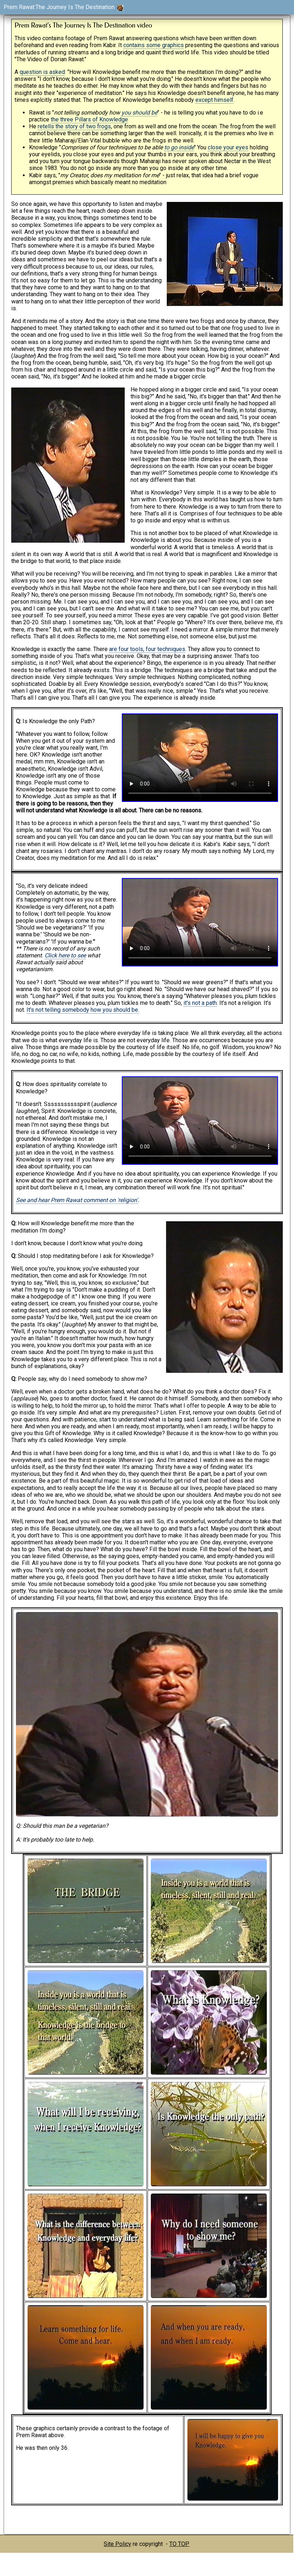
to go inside (179, 147)
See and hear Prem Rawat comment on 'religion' (77, 1200)
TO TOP (179, 2543)
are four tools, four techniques (147, 649)
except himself (214, 99)
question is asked (42, 72)
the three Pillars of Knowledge (89, 119)
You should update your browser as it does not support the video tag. (200, 757)
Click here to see (65, 955)
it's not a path (200, 1002)
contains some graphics (153, 45)
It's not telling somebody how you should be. (82, 1009)
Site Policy (117, 2543)
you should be (139, 112)
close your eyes (228, 147)
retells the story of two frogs (74, 126)
